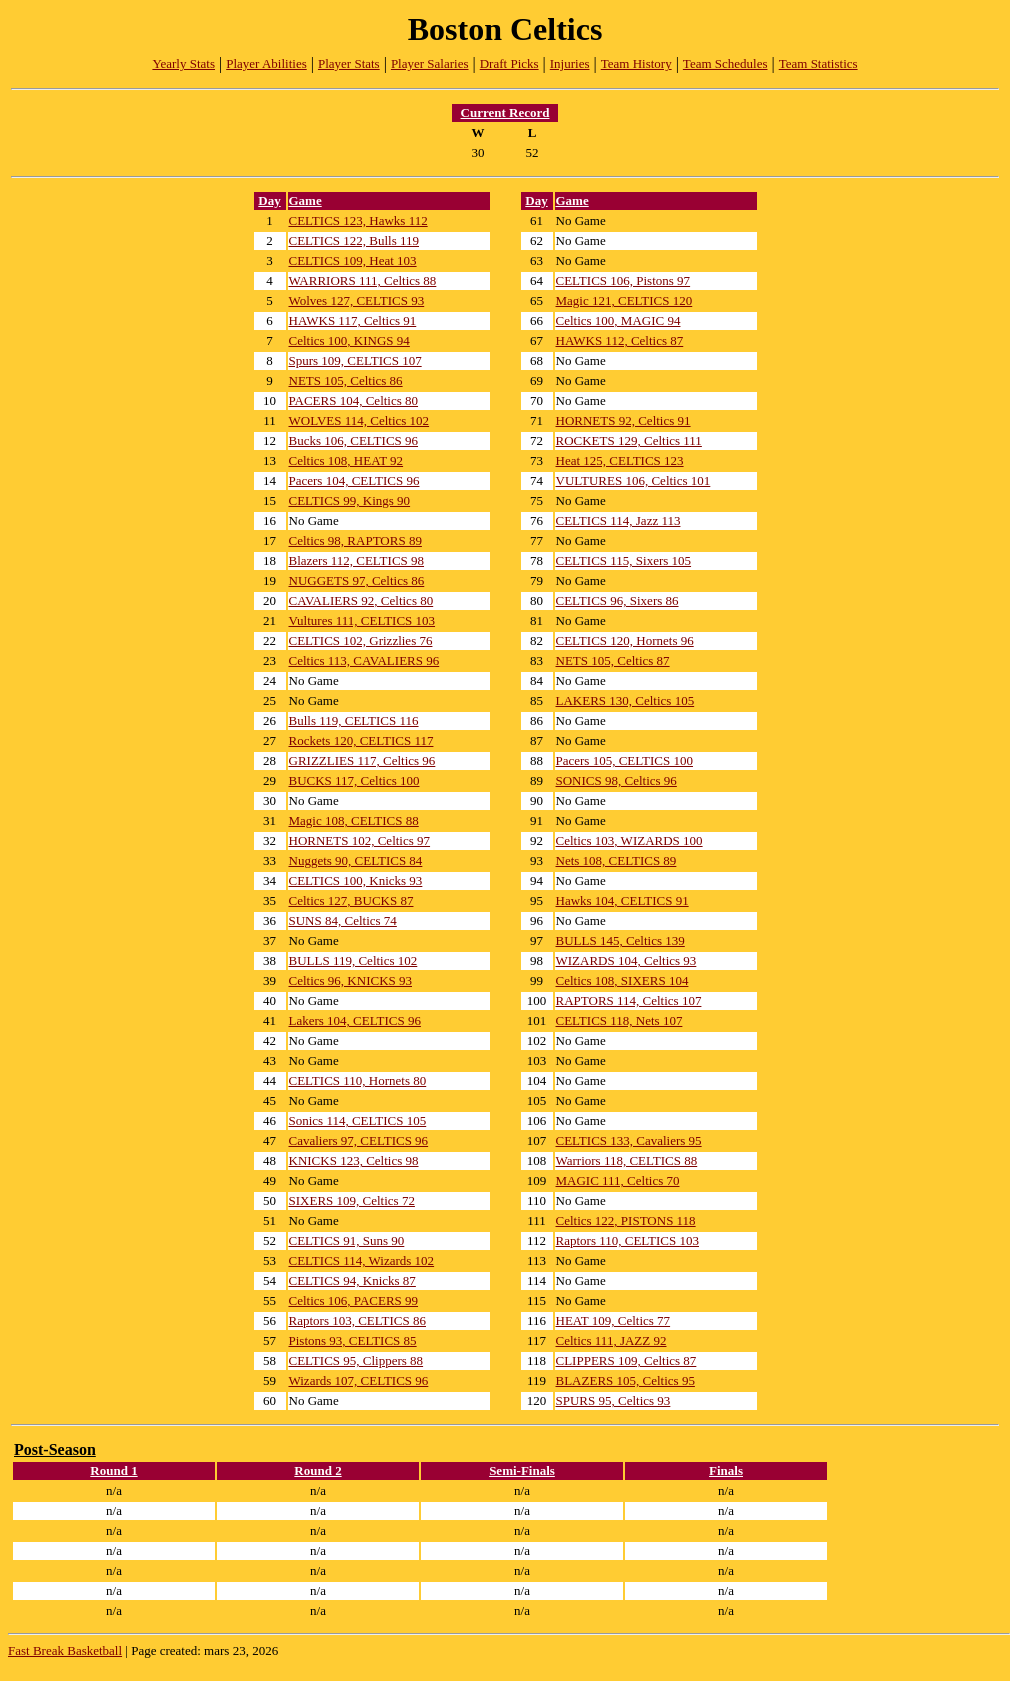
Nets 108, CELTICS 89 (616, 860)
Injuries (570, 63)
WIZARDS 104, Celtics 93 (626, 960)
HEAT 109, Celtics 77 (613, 1320)
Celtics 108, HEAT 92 (346, 460)
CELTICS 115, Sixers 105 (624, 560)
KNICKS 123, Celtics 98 (354, 1160)
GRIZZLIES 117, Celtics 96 (362, 760)
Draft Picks (509, 63)
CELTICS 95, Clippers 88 (356, 1360)
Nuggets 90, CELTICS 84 (356, 860)
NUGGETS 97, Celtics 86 (357, 580)
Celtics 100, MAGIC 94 (618, 320)
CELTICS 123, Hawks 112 (358, 220)
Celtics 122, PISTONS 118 (626, 1220)
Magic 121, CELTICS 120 (624, 300)
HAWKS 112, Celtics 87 (620, 340)
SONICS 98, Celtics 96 (616, 780)
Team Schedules (725, 63)
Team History (636, 63)
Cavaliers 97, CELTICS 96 (359, 1140)
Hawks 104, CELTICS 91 (622, 900)
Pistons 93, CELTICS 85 (353, 1340)
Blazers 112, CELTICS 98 (357, 560)
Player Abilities (266, 63)
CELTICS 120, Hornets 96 (625, 640)
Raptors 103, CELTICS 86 (357, 1320)
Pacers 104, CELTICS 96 (354, 480)
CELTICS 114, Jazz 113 (618, 520)
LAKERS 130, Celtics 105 (625, 700)
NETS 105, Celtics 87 (613, 660)
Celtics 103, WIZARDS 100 (629, 840)
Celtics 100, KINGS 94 (349, 340)
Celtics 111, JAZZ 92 (611, 1340)
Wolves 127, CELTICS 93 (357, 300)
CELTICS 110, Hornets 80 (358, 1080)
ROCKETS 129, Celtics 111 (629, 440)
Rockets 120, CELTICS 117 (361, 740)
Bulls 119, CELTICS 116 (354, 720)
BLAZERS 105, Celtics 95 (625, 1380)
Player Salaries (430, 63)
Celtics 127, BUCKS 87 (351, 900)
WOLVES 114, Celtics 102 (359, 420)
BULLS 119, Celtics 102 (353, 960)
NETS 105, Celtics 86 (346, 380)
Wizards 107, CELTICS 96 (359, 1380)
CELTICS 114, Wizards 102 (362, 1260)
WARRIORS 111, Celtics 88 (363, 280)
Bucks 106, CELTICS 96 (354, 440)
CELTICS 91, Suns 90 (347, 1240)
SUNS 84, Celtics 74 (343, 920)
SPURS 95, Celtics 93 (613, 1400)
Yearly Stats (183, 63)
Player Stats (349, 63)
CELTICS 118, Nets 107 (619, 1020)
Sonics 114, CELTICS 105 (358, 1120)
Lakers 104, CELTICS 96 (355, 1020)
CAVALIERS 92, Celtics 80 (361, 600)
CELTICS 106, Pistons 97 (623, 280)
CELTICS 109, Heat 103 (353, 260)
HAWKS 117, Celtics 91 (353, 320)
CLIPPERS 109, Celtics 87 (626, 1360)
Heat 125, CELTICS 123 (620, 460)
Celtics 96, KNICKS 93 (351, 980)
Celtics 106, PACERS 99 (354, 1300)
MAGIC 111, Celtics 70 (618, 1180)
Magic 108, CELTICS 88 (354, 820)
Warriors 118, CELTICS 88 (627, 1160)
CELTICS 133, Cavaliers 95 (629, 1140)
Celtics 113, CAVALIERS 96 (364, 660)
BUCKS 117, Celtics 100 (354, 780)
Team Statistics (818, 63)
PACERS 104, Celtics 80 (354, 400)
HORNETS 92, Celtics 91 (623, 420)
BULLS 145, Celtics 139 (620, 940)
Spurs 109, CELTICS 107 (355, 360)
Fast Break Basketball (65, 1650)
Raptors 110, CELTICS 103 (628, 1240)
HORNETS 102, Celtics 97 (360, 840)
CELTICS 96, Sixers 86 (617, 600)
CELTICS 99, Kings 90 (350, 500)
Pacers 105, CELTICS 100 (624, 760)
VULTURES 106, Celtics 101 (633, 480)
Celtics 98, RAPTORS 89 (355, 540)
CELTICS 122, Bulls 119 (354, 240)
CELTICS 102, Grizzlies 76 (361, 640)
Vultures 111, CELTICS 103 (362, 620)
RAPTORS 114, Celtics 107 (629, 1000)
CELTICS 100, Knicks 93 (356, 880)
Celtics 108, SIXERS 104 (622, 980)
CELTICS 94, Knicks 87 (352, 1280)
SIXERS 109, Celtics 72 (352, 1200)
